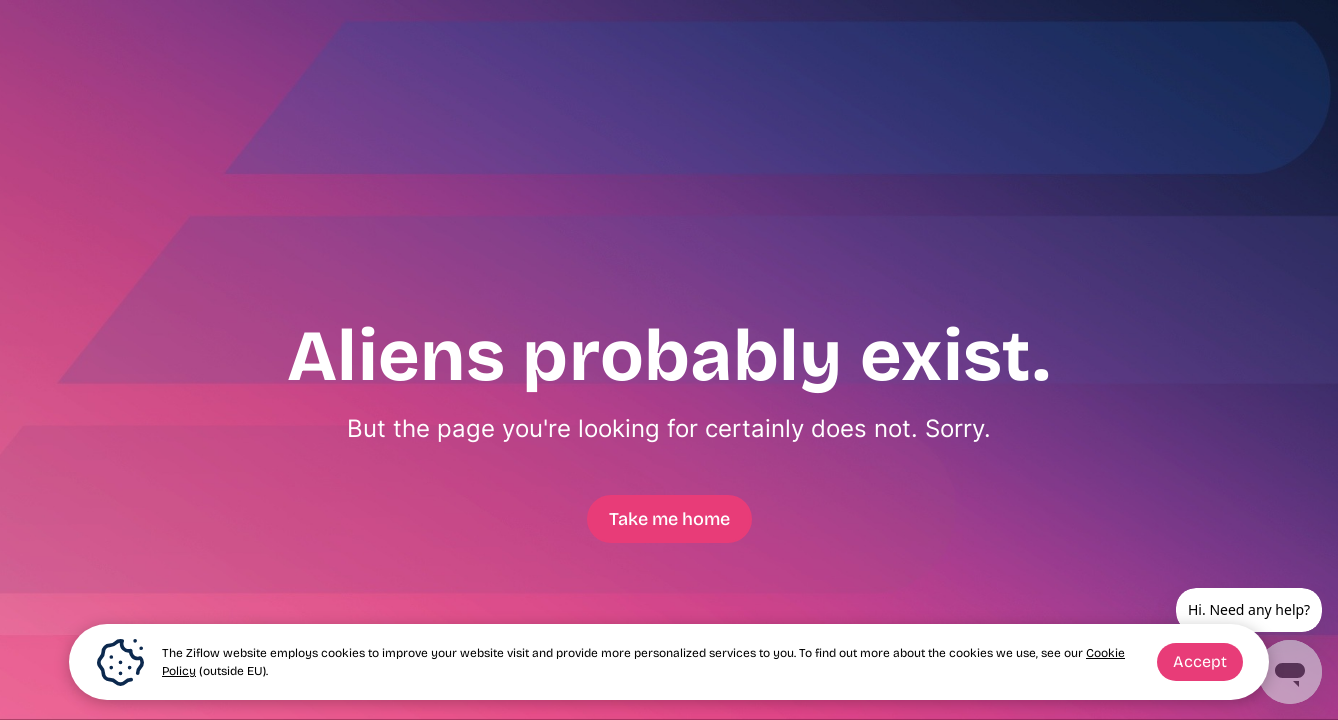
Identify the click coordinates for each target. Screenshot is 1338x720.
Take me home (669, 519)
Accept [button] (1200, 661)
